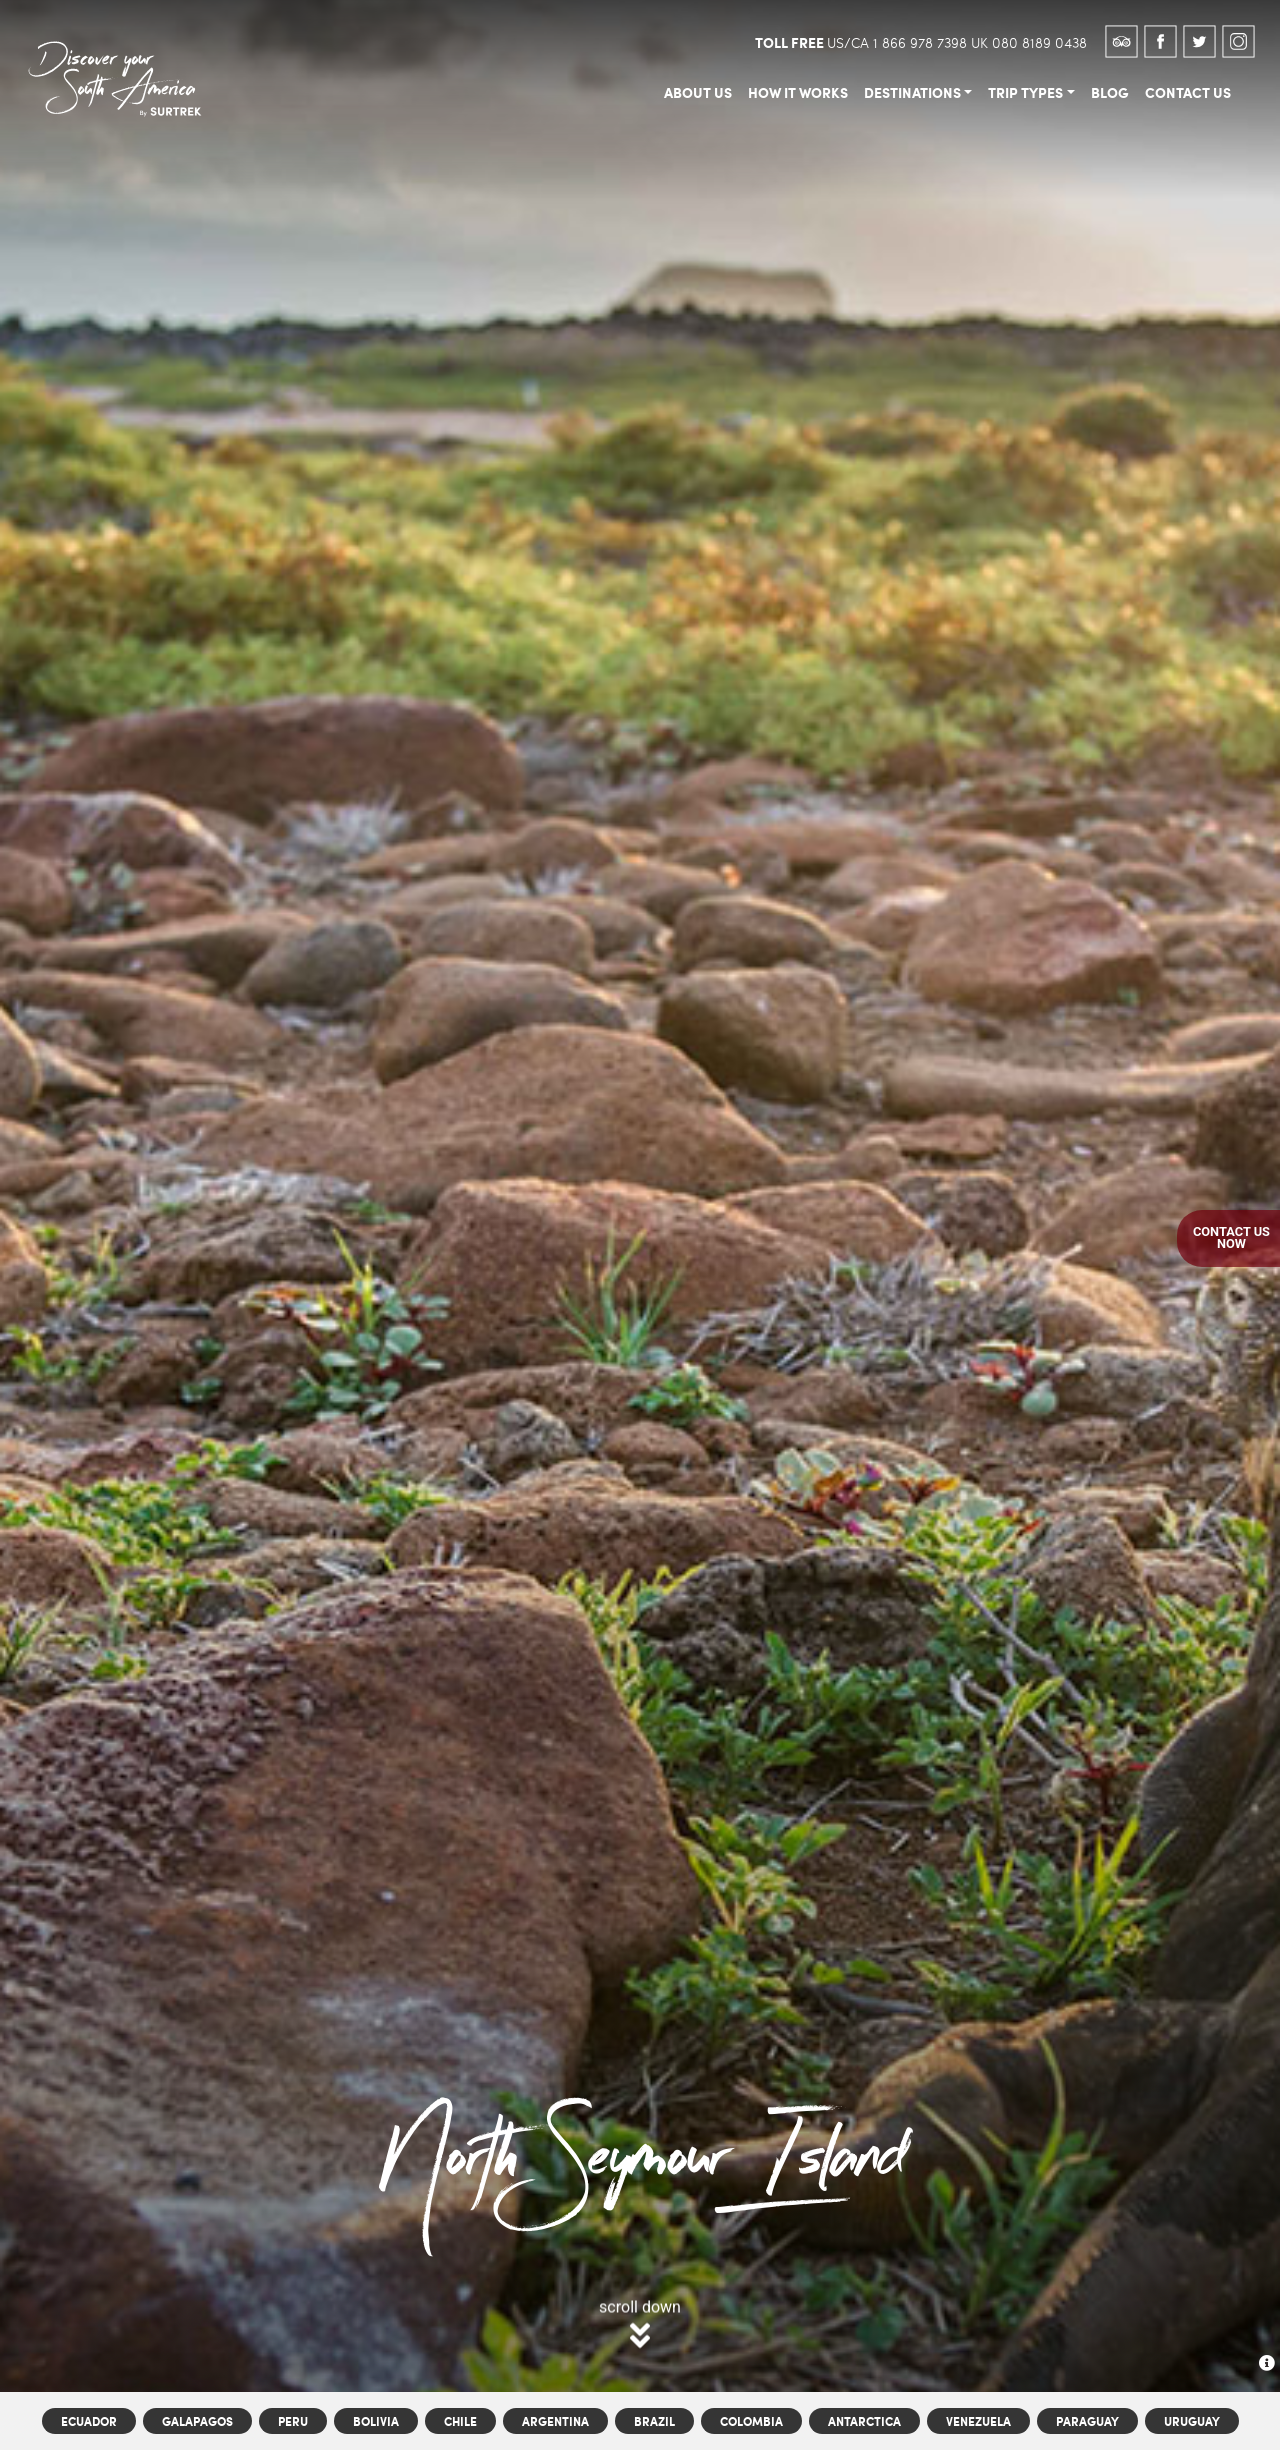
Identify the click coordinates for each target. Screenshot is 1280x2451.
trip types (1025, 92)
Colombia (751, 2421)
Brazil (654, 2421)
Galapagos (197, 2421)
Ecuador (89, 2421)
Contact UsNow (1231, 1238)
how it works (798, 92)
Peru (293, 2421)
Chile (460, 2421)
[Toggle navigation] (233, 41)
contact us (1188, 92)
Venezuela (978, 2421)
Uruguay (1192, 2421)
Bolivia (376, 2421)
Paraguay (1087, 2421)
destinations (912, 92)
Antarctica (864, 2421)
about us (698, 92)
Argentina (555, 2421)
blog (1110, 92)
